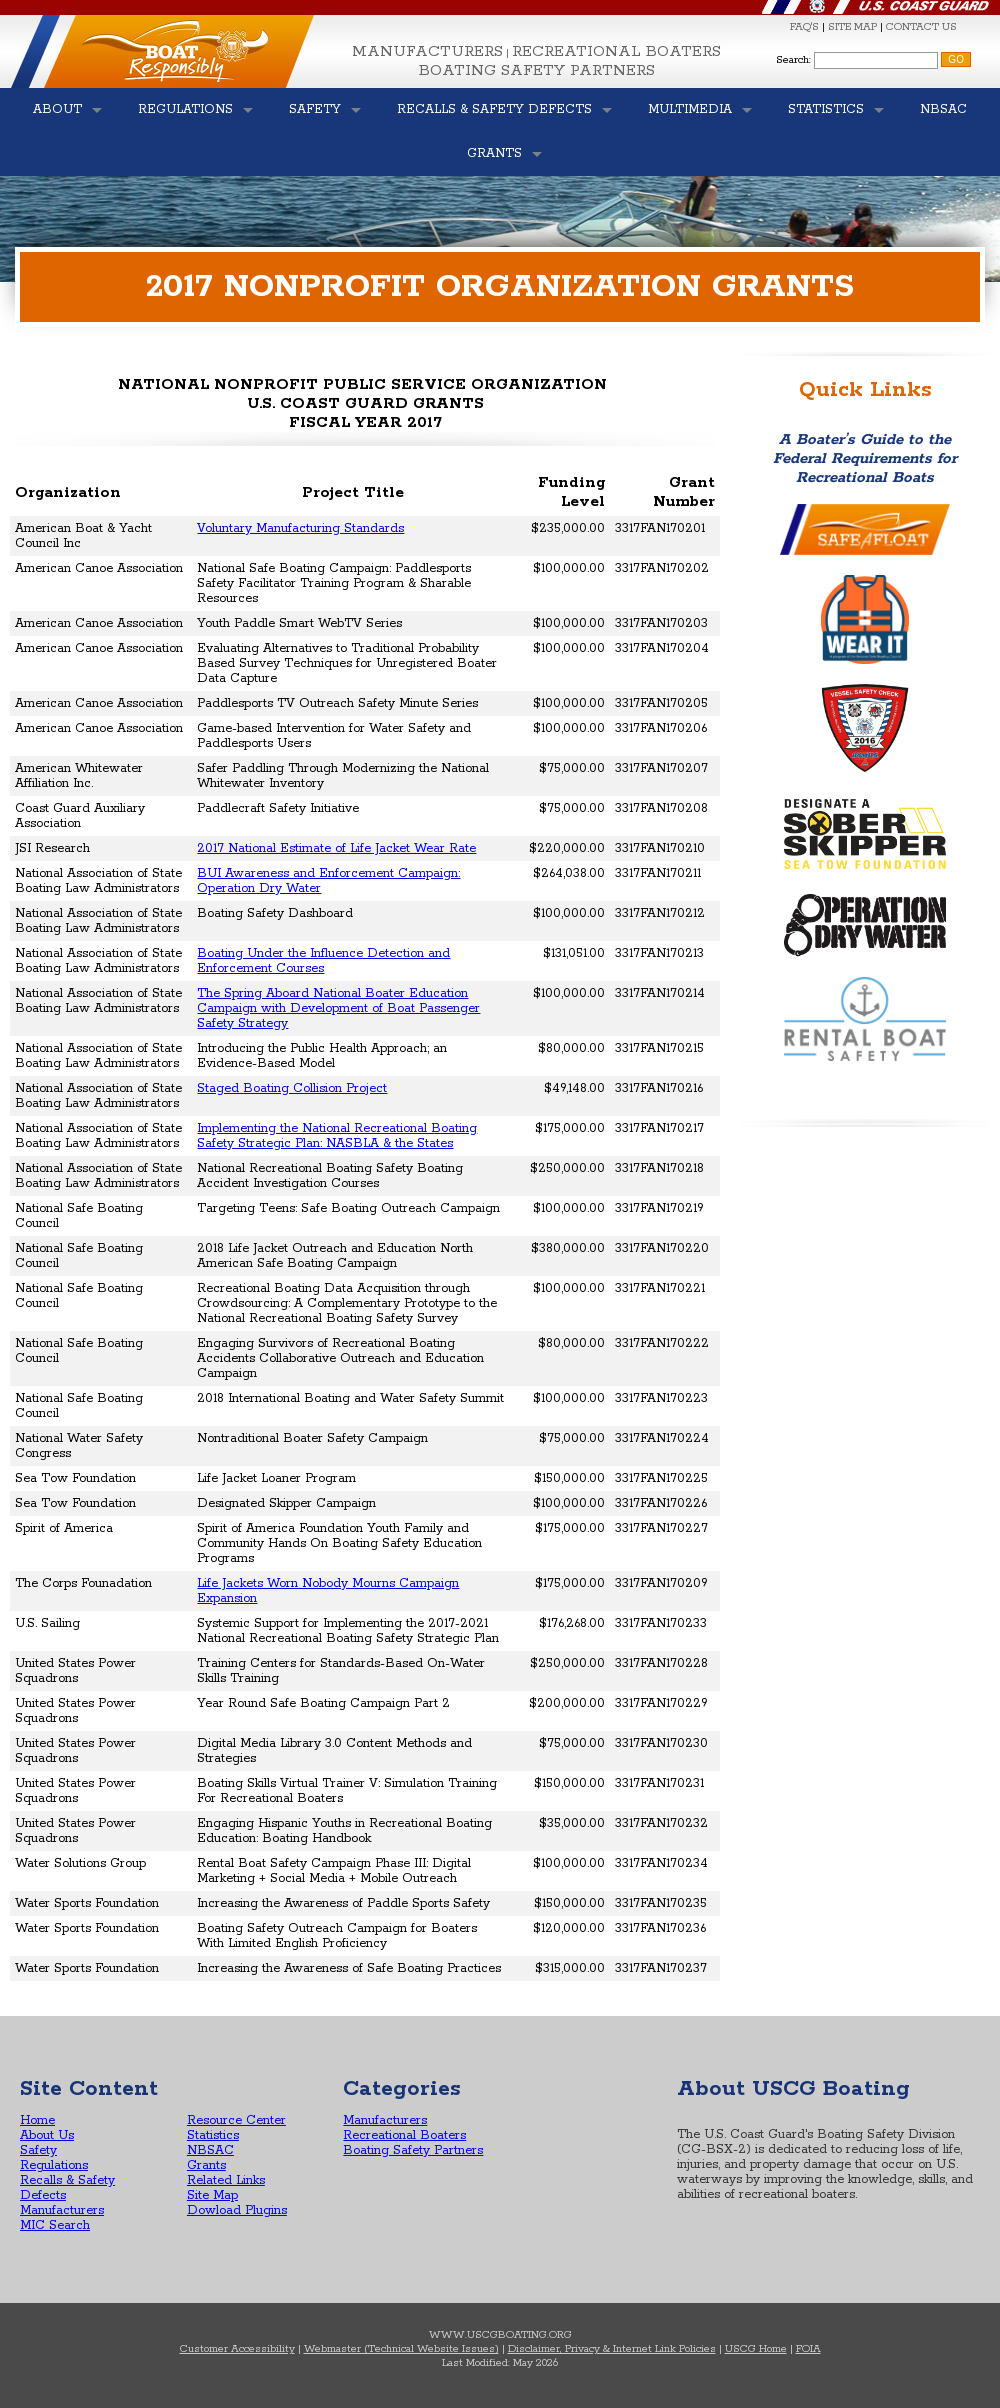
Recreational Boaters (616, 51)
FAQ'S (804, 27)
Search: (793, 60)
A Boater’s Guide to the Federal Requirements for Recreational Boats (865, 458)
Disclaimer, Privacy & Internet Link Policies (612, 2349)
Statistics (213, 2135)
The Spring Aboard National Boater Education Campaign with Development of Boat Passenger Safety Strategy (338, 1008)
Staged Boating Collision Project (292, 1088)
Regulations (54, 2165)
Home (37, 2120)
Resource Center (236, 2120)
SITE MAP (852, 27)
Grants (206, 2165)
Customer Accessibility (237, 2349)
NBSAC (210, 2150)
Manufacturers (427, 51)
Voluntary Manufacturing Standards (300, 528)
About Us (47, 2135)
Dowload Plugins (237, 2210)
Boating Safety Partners (537, 70)
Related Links (226, 2180)
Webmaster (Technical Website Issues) (401, 2349)
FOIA (808, 2349)
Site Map (212, 2195)
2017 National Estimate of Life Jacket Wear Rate (336, 848)
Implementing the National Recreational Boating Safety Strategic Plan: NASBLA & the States (337, 1136)
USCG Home (756, 2349)
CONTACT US (921, 27)
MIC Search (55, 2225)
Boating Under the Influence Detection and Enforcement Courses (323, 961)
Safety (38, 2150)
